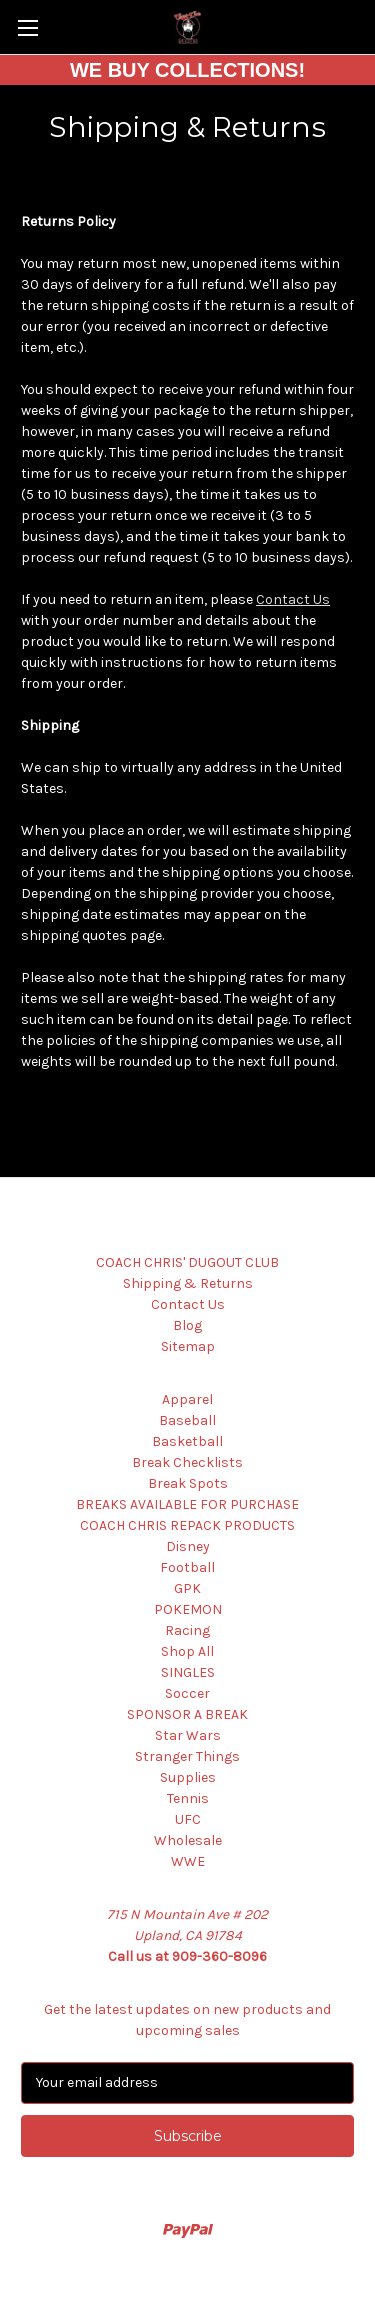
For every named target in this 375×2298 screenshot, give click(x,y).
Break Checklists (187, 1462)
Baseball (187, 1420)
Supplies (188, 1777)
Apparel (187, 1399)
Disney (188, 1546)
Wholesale (188, 1840)
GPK (187, 1588)
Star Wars (188, 1735)
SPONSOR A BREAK (187, 1714)
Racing (187, 1630)
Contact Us (293, 599)
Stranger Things (187, 1756)
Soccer (187, 1693)
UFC (188, 1819)
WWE (188, 1861)
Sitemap (188, 1346)
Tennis (188, 1798)
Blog (187, 1325)
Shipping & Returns (188, 1283)
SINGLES (188, 1672)
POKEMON (188, 1609)
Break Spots (188, 1483)
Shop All (187, 1651)
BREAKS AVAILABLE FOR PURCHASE (187, 1504)
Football (187, 1567)
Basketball (187, 1441)
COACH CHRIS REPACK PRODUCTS (187, 1525)
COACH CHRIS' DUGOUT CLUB (187, 1262)
